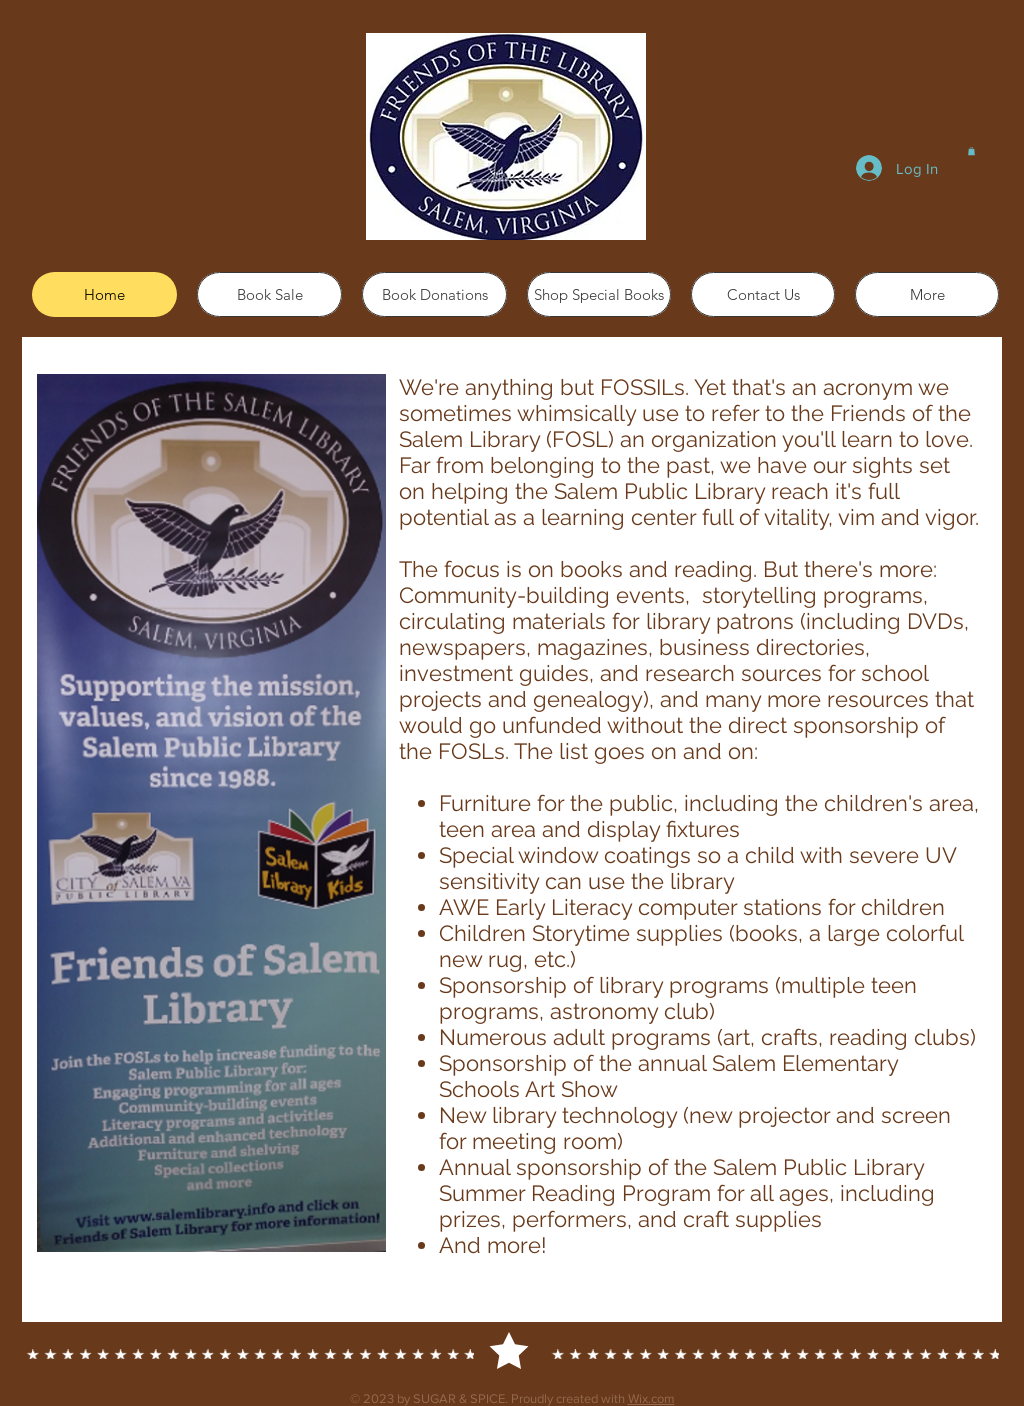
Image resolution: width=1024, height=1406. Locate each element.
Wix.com (651, 1398)
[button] (971, 151)
